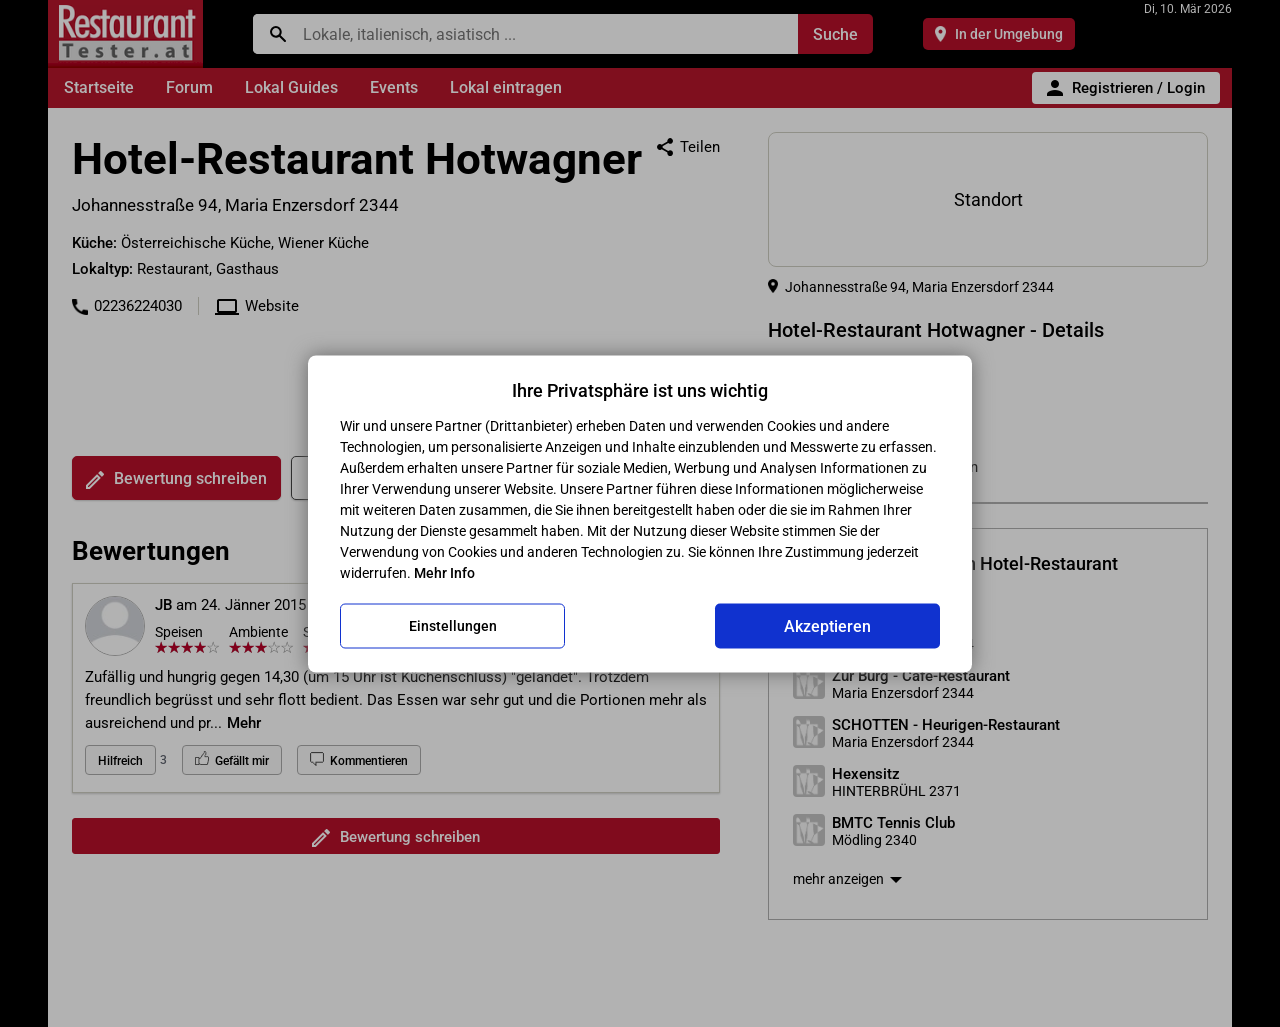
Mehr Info (444, 572)
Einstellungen (453, 626)
